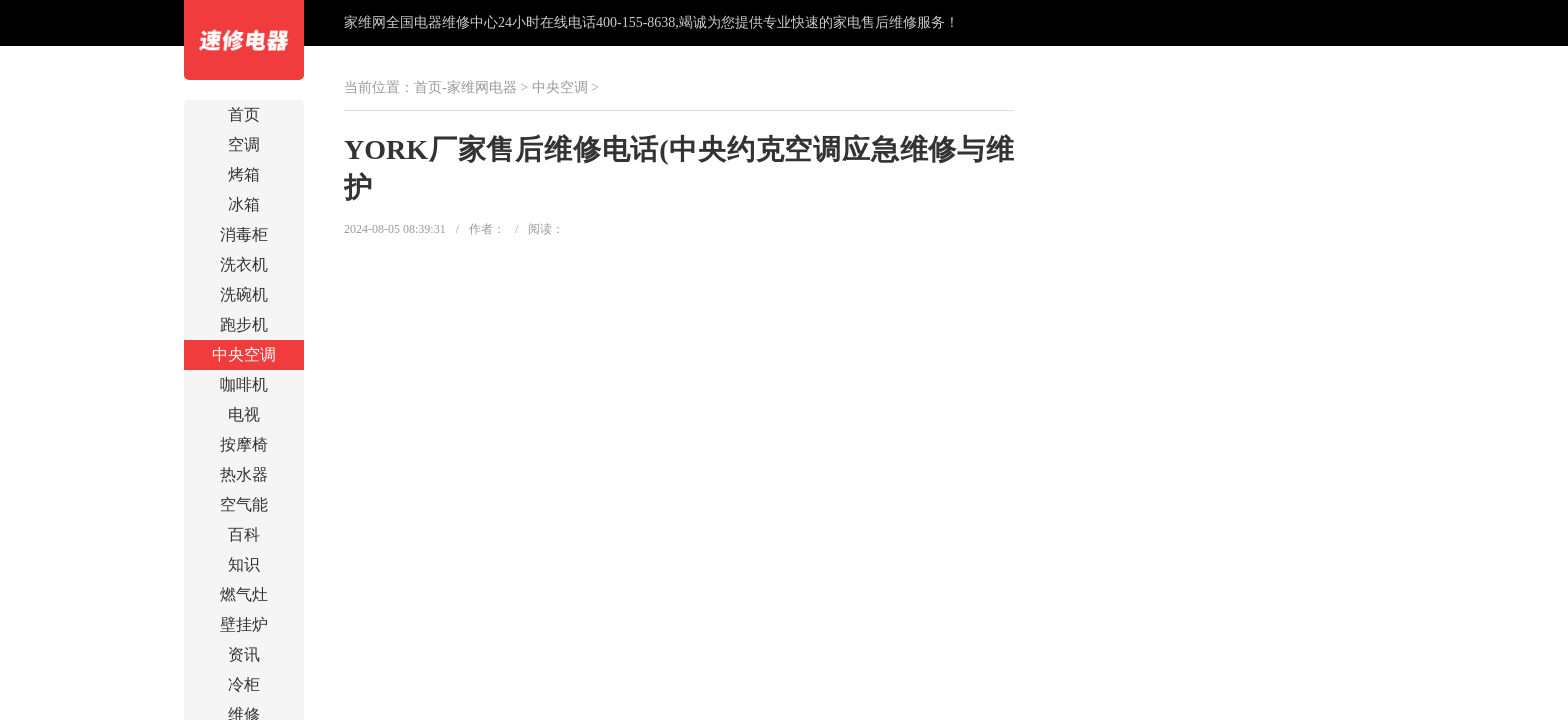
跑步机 (244, 324)
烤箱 (244, 174)
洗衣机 (244, 264)
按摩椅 (244, 444)
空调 (244, 144)
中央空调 (244, 354)
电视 (244, 414)
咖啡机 (244, 384)
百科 (244, 534)
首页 (244, 114)
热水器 (244, 474)
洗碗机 (244, 294)
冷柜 (244, 684)
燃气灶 (244, 594)
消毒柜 (244, 234)
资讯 (244, 654)
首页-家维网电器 (465, 87)
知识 (244, 564)
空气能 (244, 504)
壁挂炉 (244, 624)
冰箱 (244, 204)
